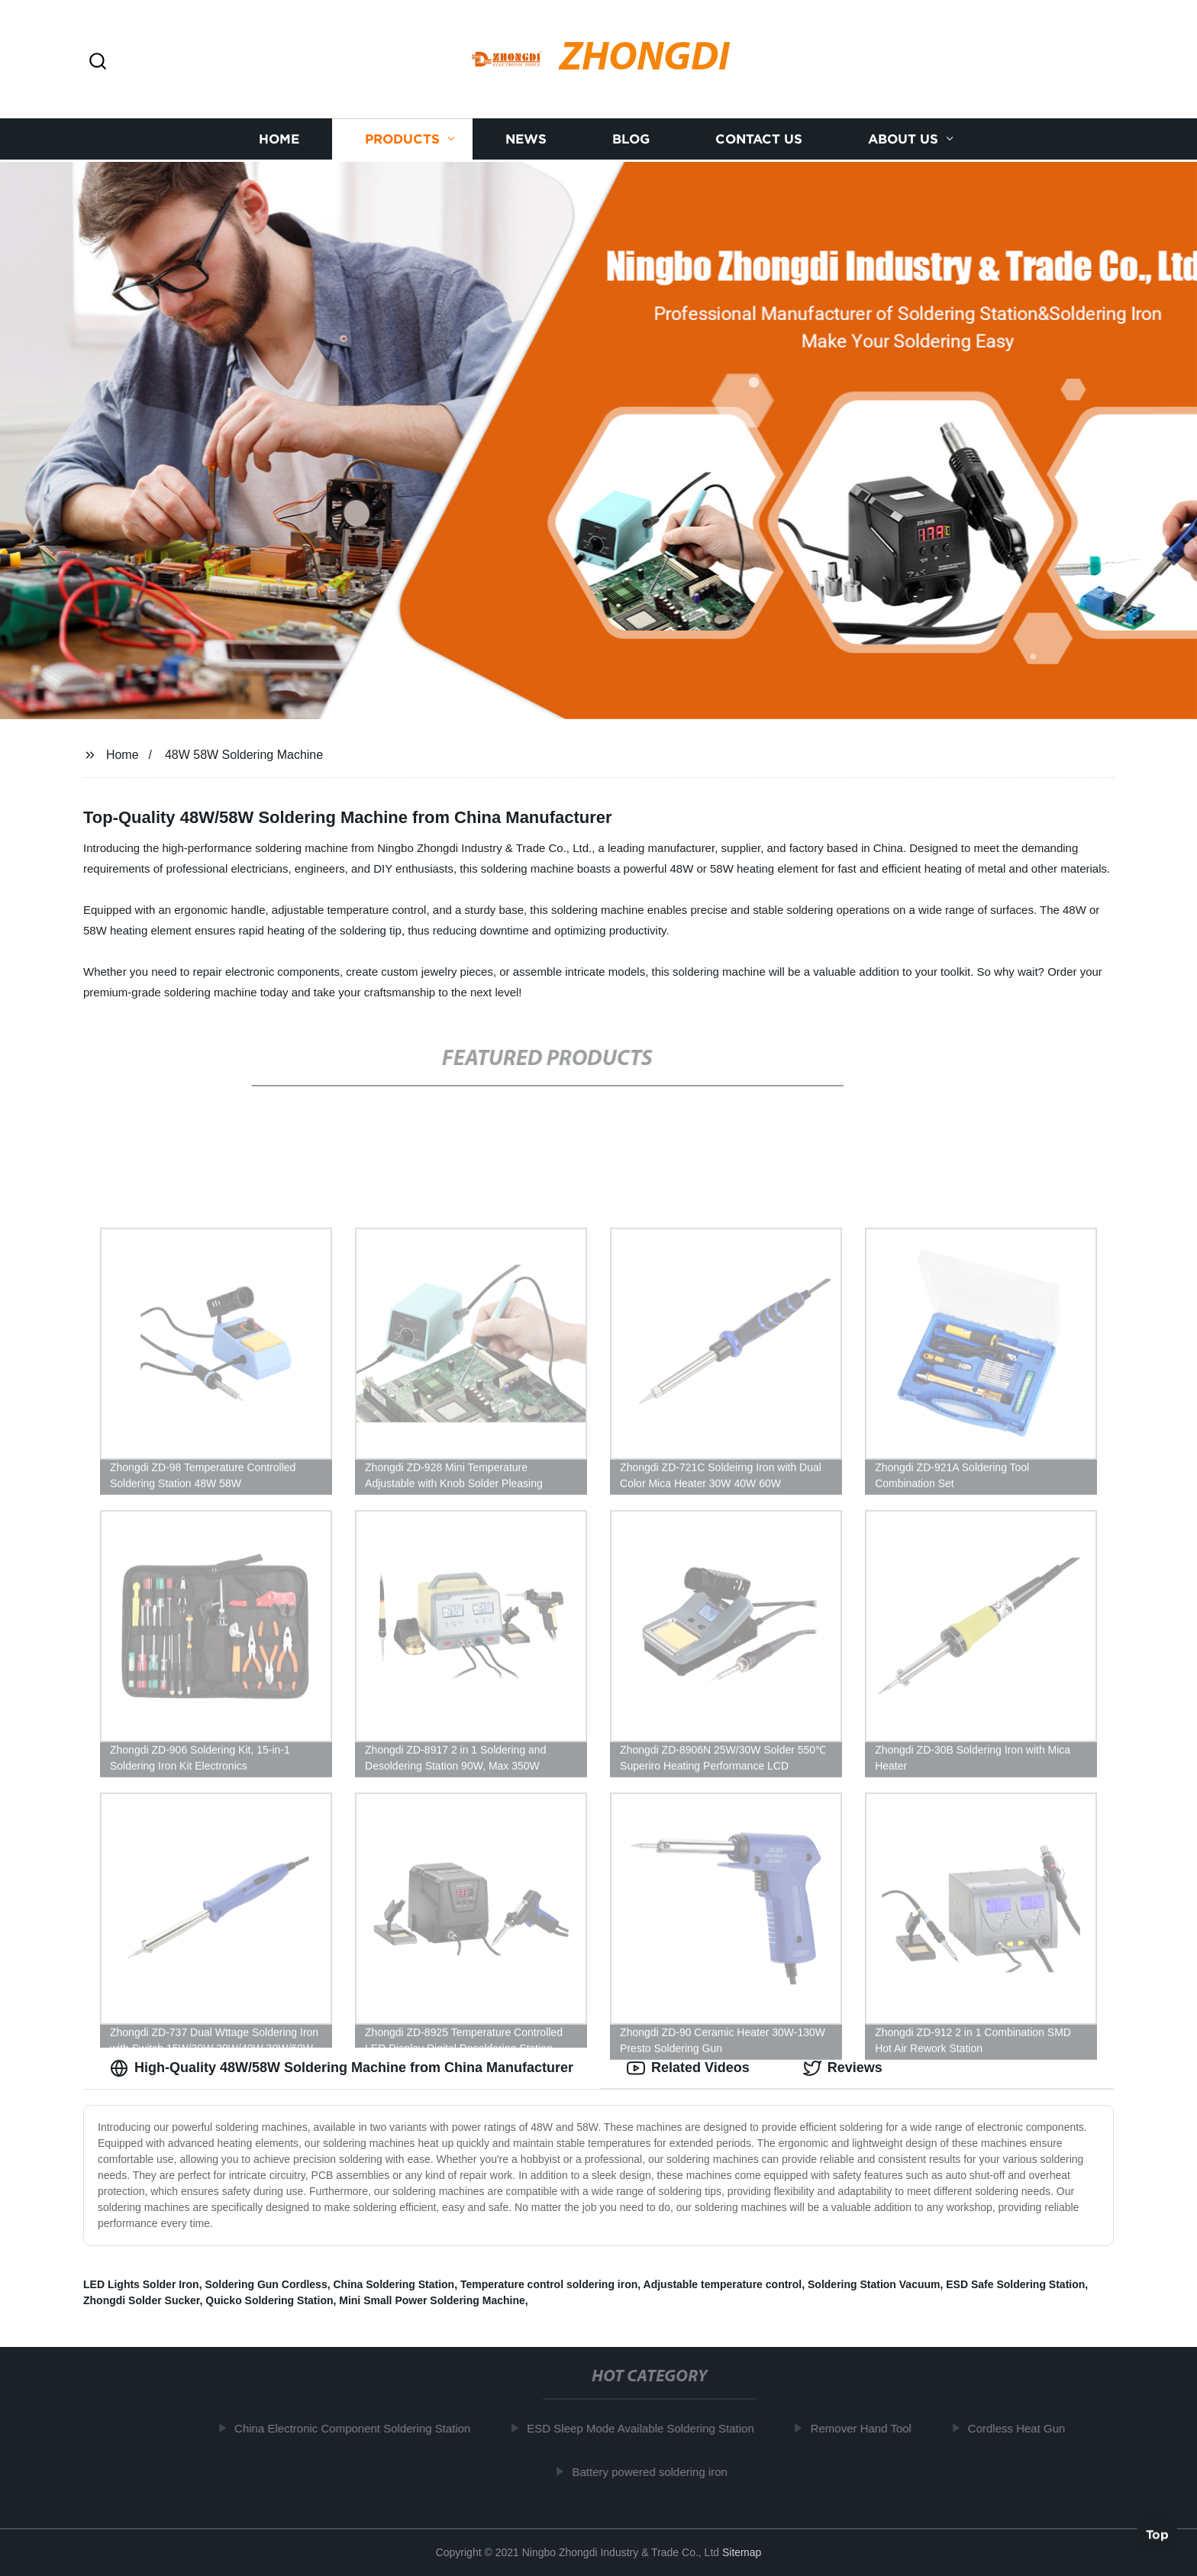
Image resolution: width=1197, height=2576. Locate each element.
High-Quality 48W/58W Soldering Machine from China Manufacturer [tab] (341, 2068)
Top (1157, 2535)
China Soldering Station (393, 2284)
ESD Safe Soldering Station (1015, 2284)
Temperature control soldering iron (548, 2284)
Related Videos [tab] (688, 2068)
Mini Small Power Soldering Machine (432, 2300)
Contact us (758, 138)
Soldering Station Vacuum (874, 2284)
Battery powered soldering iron (654, 2471)
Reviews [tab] (842, 2068)
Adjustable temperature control (723, 2284)
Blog (631, 138)
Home (279, 138)
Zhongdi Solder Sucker (141, 2300)
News (526, 138)
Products (402, 138)
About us (903, 138)
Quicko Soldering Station (269, 2300)
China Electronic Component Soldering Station (358, 2428)
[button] (97, 62)
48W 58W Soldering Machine (244, 754)
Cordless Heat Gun (1021, 2428)
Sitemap (741, 2552)
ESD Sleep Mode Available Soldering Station (645, 2428)
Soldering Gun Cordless (266, 2284)
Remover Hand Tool (865, 2428)
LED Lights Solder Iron (141, 2284)
